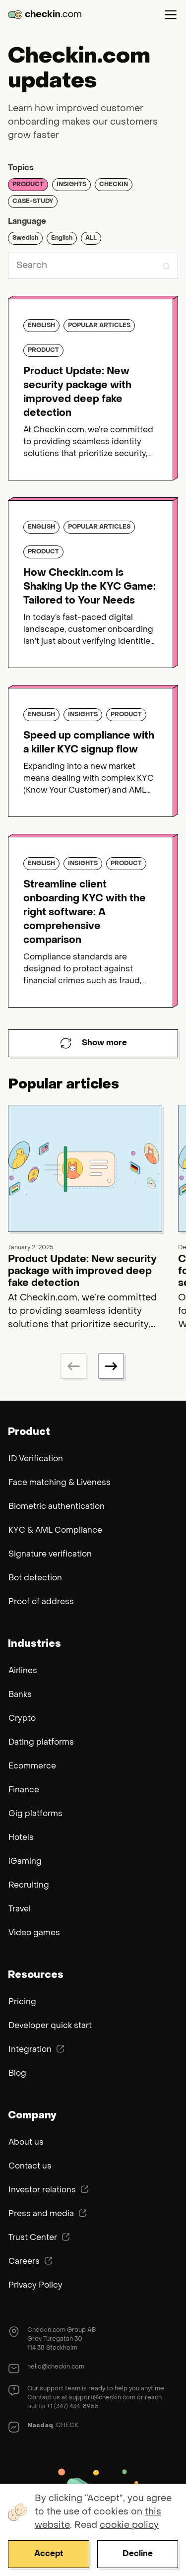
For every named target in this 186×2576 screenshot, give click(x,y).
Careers (30, 2261)
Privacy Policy (35, 2286)
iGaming (25, 1862)
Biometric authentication (56, 1507)
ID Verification (35, 1459)
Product (28, 185)
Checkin (113, 185)
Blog (17, 2074)
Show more (93, 1043)
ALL (91, 238)
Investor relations (48, 2189)
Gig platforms (35, 1814)
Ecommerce (32, 1766)
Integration (36, 2049)
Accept (48, 2554)
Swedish (25, 238)
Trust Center (39, 2237)
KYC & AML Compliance (55, 1531)
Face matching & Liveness (59, 1483)
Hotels (21, 1838)
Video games (34, 1933)
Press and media (47, 2213)
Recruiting (28, 1886)
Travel (19, 1909)
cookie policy (129, 2525)
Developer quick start (50, 2026)
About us (26, 2143)
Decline (138, 2554)
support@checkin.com (102, 2398)
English (61, 238)
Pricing (22, 2002)
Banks (20, 1695)
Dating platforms (41, 1743)
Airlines (22, 1671)
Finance (23, 1790)
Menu (170, 14)
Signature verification (50, 1555)
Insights (71, 185)
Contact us (30, 2166)
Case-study (32, 201)
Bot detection (35, 1578)
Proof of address (41, 1602)
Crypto (22, 1719)
